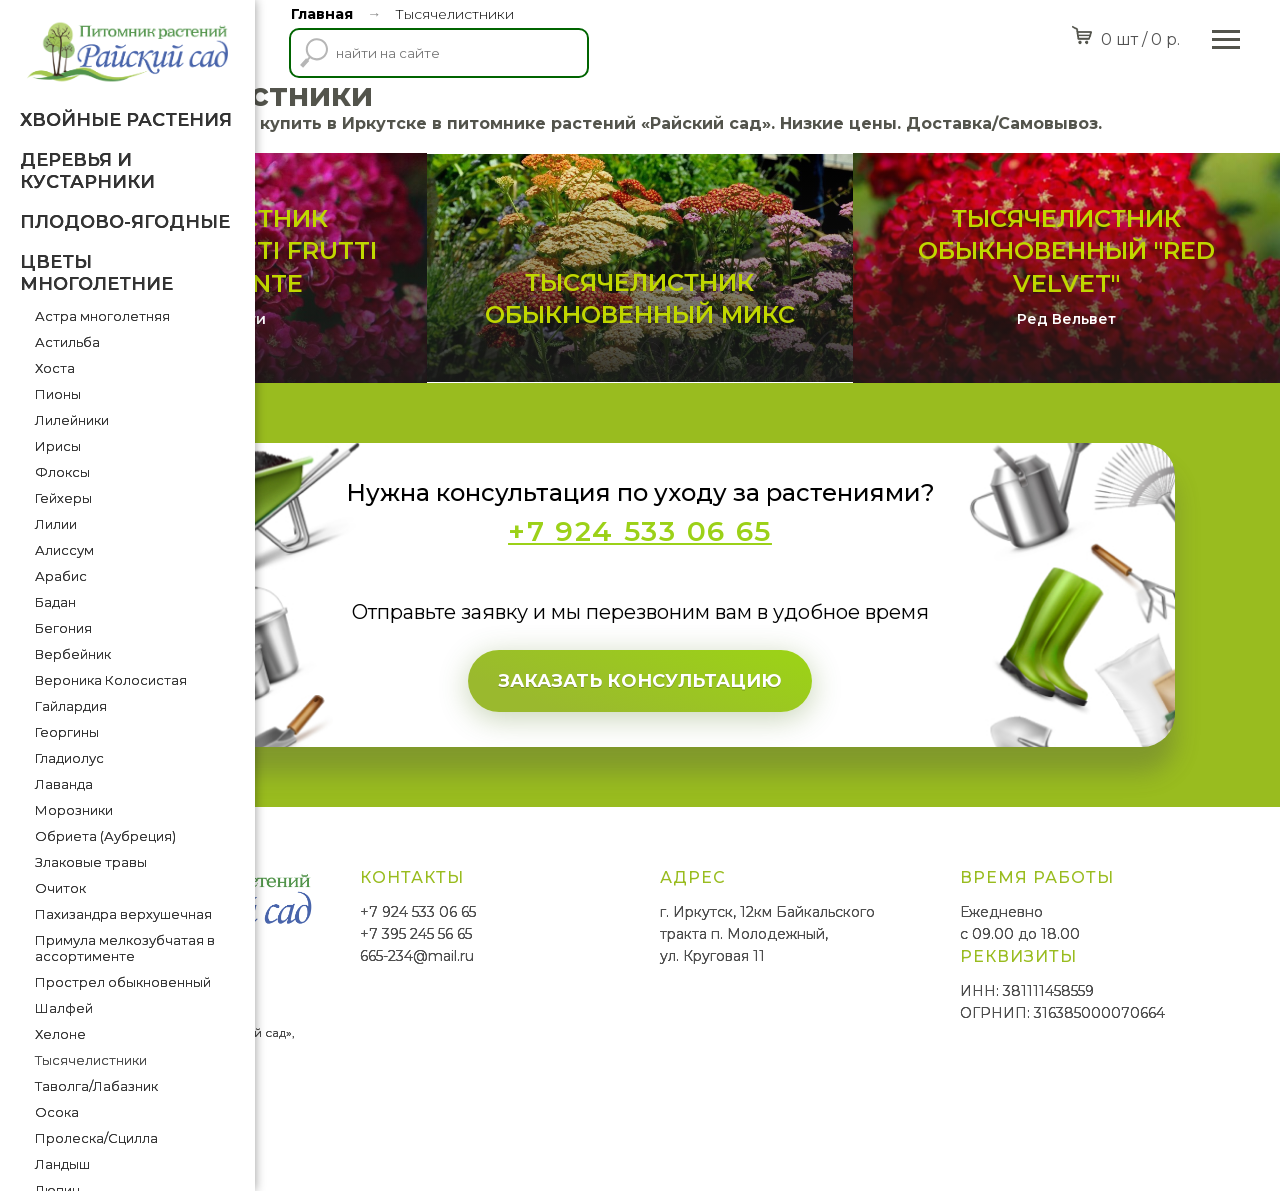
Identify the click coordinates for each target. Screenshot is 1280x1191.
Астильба (67, 342)
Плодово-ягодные (125, 222)
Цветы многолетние (96, 273)
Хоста (55, 368)
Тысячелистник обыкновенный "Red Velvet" (1109, 302)
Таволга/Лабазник (96, 1086)
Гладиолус (69, 758)
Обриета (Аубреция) (105, 836)
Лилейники (72, 420)
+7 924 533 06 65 (633, 964)
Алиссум (64, 550)
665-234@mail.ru (632, 1007)
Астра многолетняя (102, 316)
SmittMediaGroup (329, 1121)
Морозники (74, 810)
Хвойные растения (126, 120)
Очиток (60, 888)
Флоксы (62, 472)
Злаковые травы (91, 862)
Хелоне (60, 1034)
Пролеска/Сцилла (96, 1138)
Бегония (63, 628)
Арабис (61, 576)
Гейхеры (63, 498)
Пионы (58, 394)
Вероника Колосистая (111, 680)
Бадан (55, 602)
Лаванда (64, 784)
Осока (57, 1112)
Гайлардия (71, 706)
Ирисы (58, 446)
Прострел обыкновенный (123, 982)
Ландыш (62, 1164)
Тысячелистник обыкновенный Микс (767, 335)
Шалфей (64, 1008)
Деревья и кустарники (87, 171)
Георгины (67, 732)
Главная (322, 14)
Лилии (56, 524)
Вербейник (73, 654)
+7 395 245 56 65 (631, 985)
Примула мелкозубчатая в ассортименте (125, 948)
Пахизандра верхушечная (123, 914)
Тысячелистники (91, 1060)
